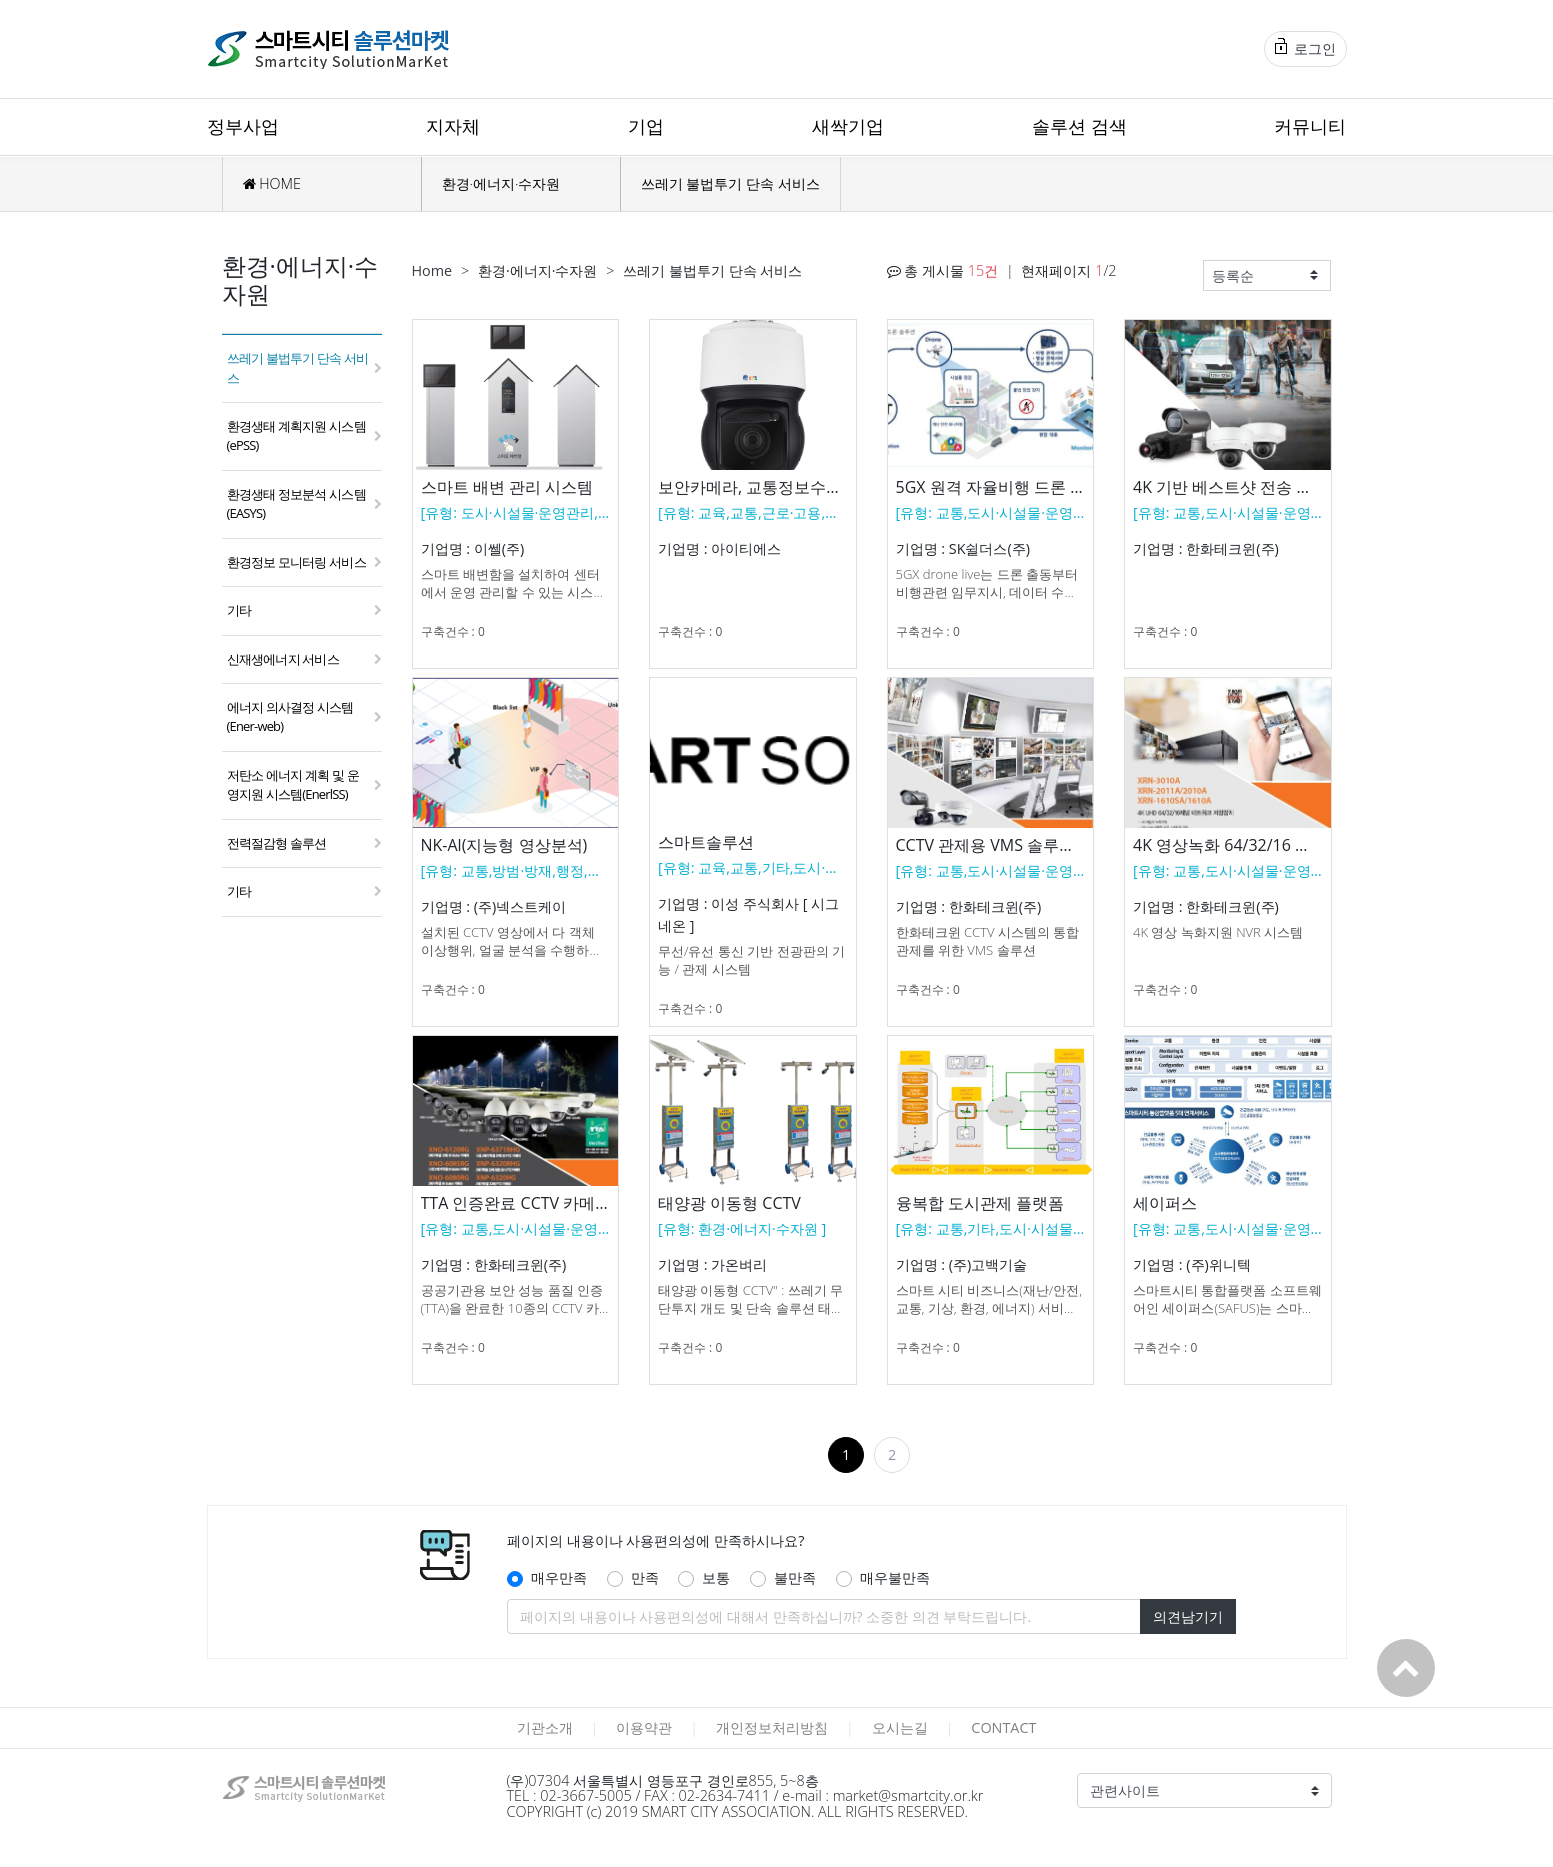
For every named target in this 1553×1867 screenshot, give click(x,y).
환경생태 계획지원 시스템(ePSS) (296, 435)
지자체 (453, 126)
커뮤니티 (1310, 126)
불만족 (795, 1577)
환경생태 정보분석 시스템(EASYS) (296, 503)
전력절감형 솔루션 (277, 843)
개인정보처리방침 (772, 1727)
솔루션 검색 (1079, 126)
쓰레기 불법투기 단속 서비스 (730, 183)
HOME (272, 183)
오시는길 (900, 1727)
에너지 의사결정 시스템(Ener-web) (290, 716)
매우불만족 (895, 1577)
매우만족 (559, 1577)
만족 (645, 1577)
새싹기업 (848, 126)
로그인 (1305, 48)
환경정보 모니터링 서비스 (296, 562)
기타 (239, 610)
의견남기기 (1188, 1616)
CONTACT (1003, 1727)
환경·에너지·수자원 (501, 183)
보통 (716, 1577)
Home (432, 270)
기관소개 (545, 1727)
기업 (646, 126)
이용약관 (644, 1727)
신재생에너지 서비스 (283, 659)
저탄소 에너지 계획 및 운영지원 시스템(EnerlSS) (293, 784)
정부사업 (243, 126)
